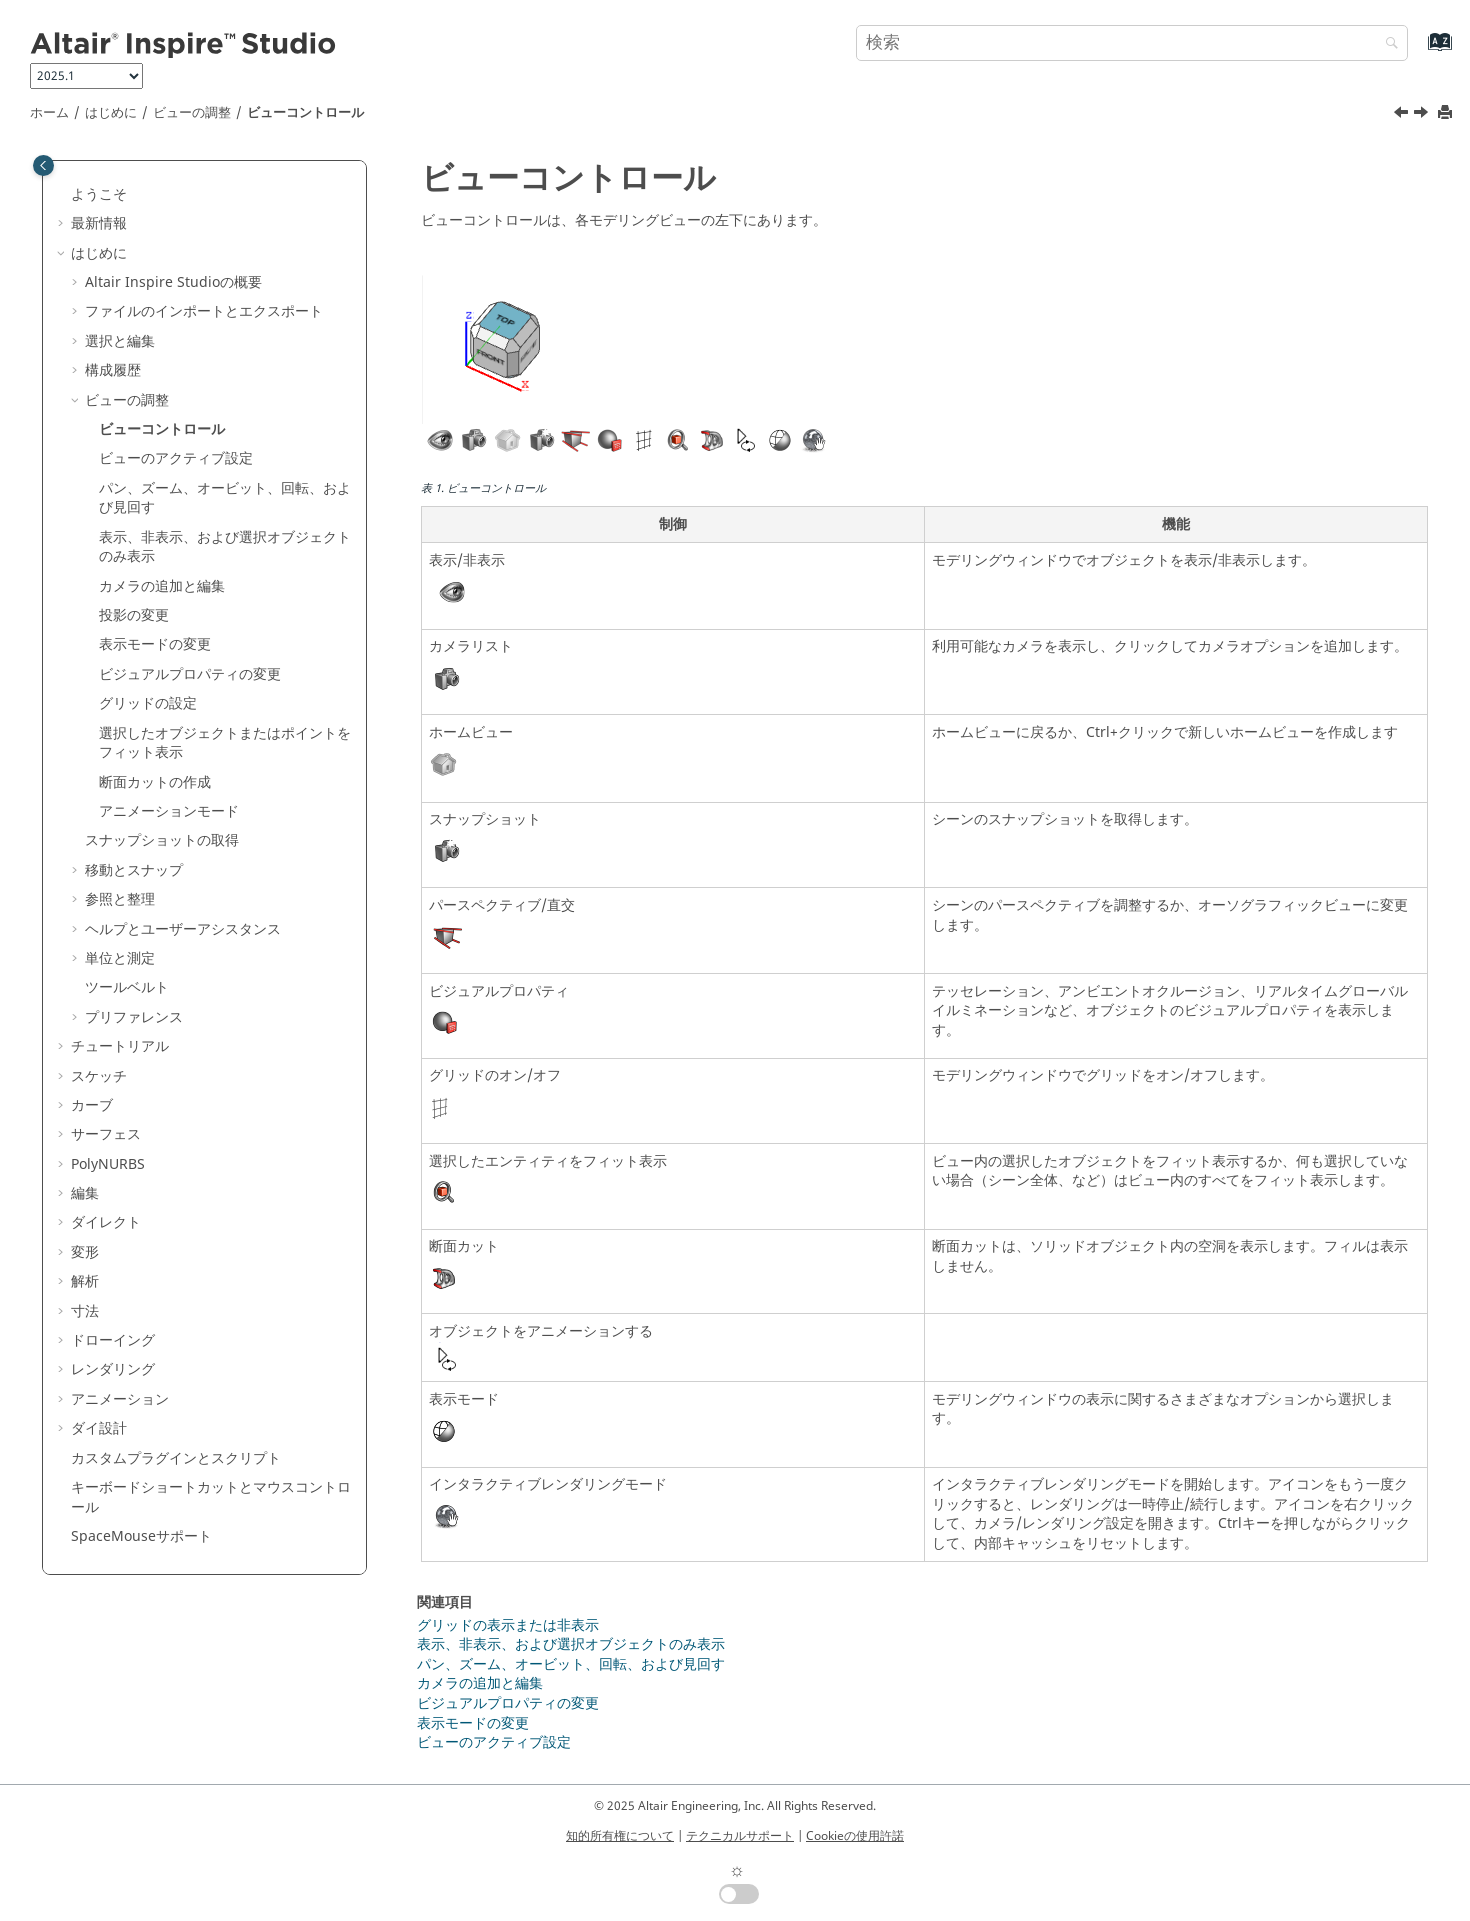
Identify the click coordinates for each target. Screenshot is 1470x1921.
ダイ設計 (99, 1428)
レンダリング (113, 1369)
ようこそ (99, 194)
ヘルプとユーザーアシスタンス (183, 929)
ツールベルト (127, 987)
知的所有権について (620, 1836)
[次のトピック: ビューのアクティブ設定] (1423, 115)
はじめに (111, 113)
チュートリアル (120, 1046)
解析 (85, 1281)
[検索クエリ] (1131, 43)
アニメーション (120, 1399)
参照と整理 (120, 899)
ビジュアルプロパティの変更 (190, 674)
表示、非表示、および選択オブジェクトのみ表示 (225, 547)
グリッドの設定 (148, 703)
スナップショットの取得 (162, 840)
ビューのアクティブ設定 (176, 458)
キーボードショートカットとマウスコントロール (211, 1497)
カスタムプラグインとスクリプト (176, 1458)
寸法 (85, 1311)
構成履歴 (113, 370)
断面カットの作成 (155, 782)
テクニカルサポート (740, 1836)
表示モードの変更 (155, 644)
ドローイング (113, 1340)
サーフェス (106, 1134)
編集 (85, 1193)
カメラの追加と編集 (480, 1683)
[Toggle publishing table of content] (43, 165)
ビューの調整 (192, 113)
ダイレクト (106, 1222)
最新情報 (99, 223)
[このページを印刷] (1447, 113)
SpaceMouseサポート (141, 1536)
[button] (63, 195)
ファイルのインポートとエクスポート (204, 311)
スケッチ (99, 1076)
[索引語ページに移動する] (1418, 51)
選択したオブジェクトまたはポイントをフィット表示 (225, 743)
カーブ (92, 1105)
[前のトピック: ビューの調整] (1403, 115)
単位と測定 (120, 958)
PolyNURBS (108, 1164)
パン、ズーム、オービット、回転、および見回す (225, 498)
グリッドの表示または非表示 (508, 1625)
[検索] (1387, 44)
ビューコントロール (305, 113)
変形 (85, 1252)
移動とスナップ (134, 870)
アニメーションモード (169, 811)
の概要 (173, 282)
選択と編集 (120, 341)
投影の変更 (134, 615)
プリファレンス (134, 1017)
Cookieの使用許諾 (855, 1836)
